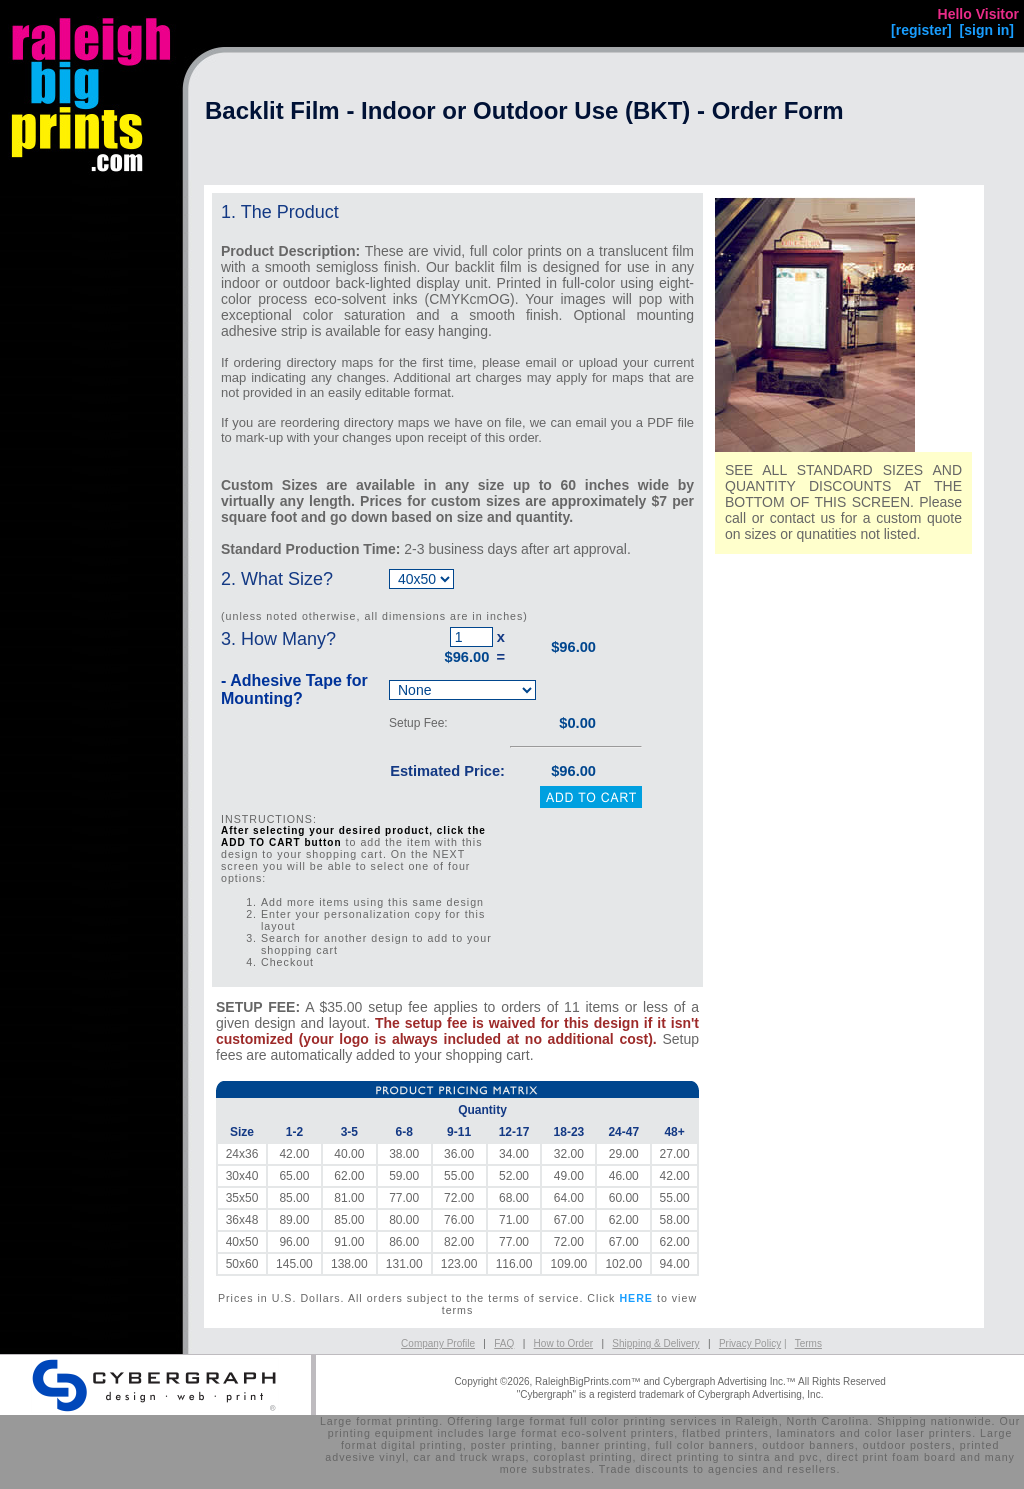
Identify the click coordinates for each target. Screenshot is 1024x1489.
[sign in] (987, 30)
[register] (921, 30)
